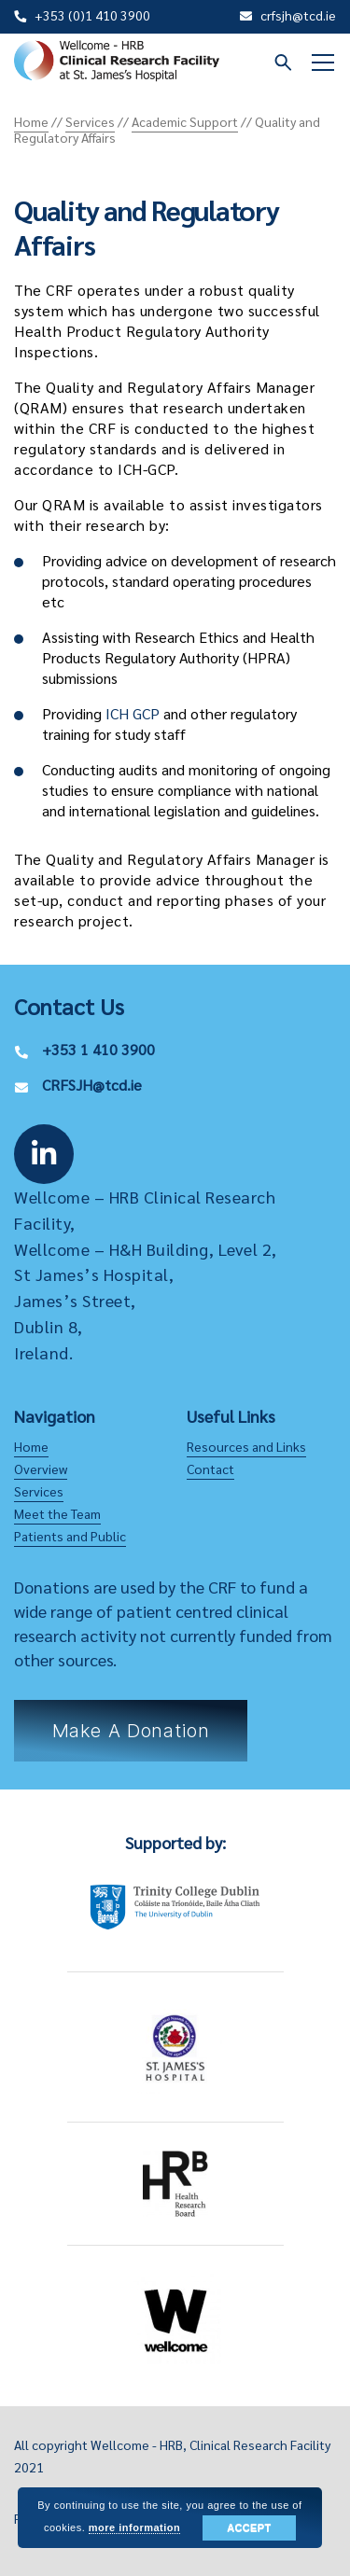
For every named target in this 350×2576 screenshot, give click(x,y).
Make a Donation (131, 1731)
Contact (210, 1468)
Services (38, 1491)
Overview (40, 1468)
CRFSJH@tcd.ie (92, 1084)
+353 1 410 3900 (98, 1049)
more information (134, 2527)
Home (31, 1446)
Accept (249, 2527)
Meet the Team (57, 1513)
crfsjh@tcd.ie (298, 15)
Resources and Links (246, 1446)
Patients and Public (70, 1535)
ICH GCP (132, 713)
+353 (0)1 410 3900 (92, 15)
